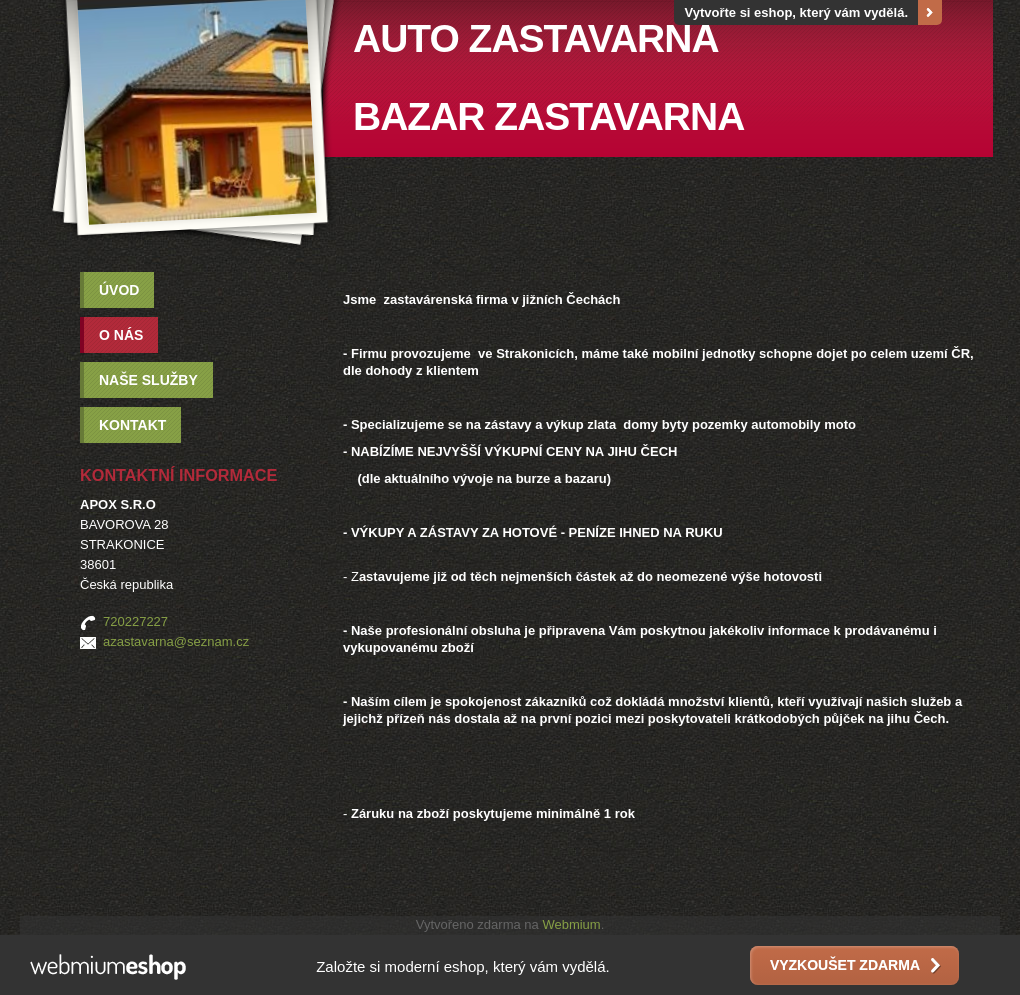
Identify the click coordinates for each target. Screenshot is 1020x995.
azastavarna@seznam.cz (176, 641)
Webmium (571, 924)
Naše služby (148, 380)
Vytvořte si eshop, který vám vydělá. (796, 12)
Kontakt (132, 425)
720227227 (135, 621)
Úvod (119, 290)
